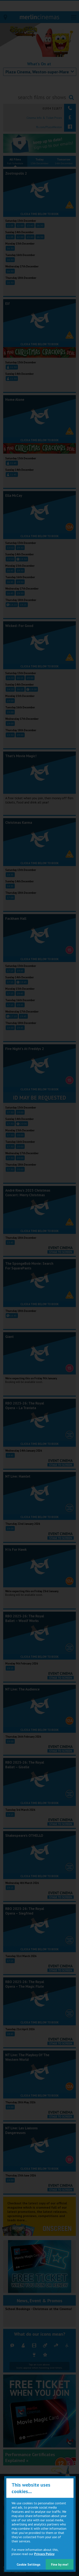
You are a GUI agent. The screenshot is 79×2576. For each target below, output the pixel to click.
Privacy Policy (44, 2554)
